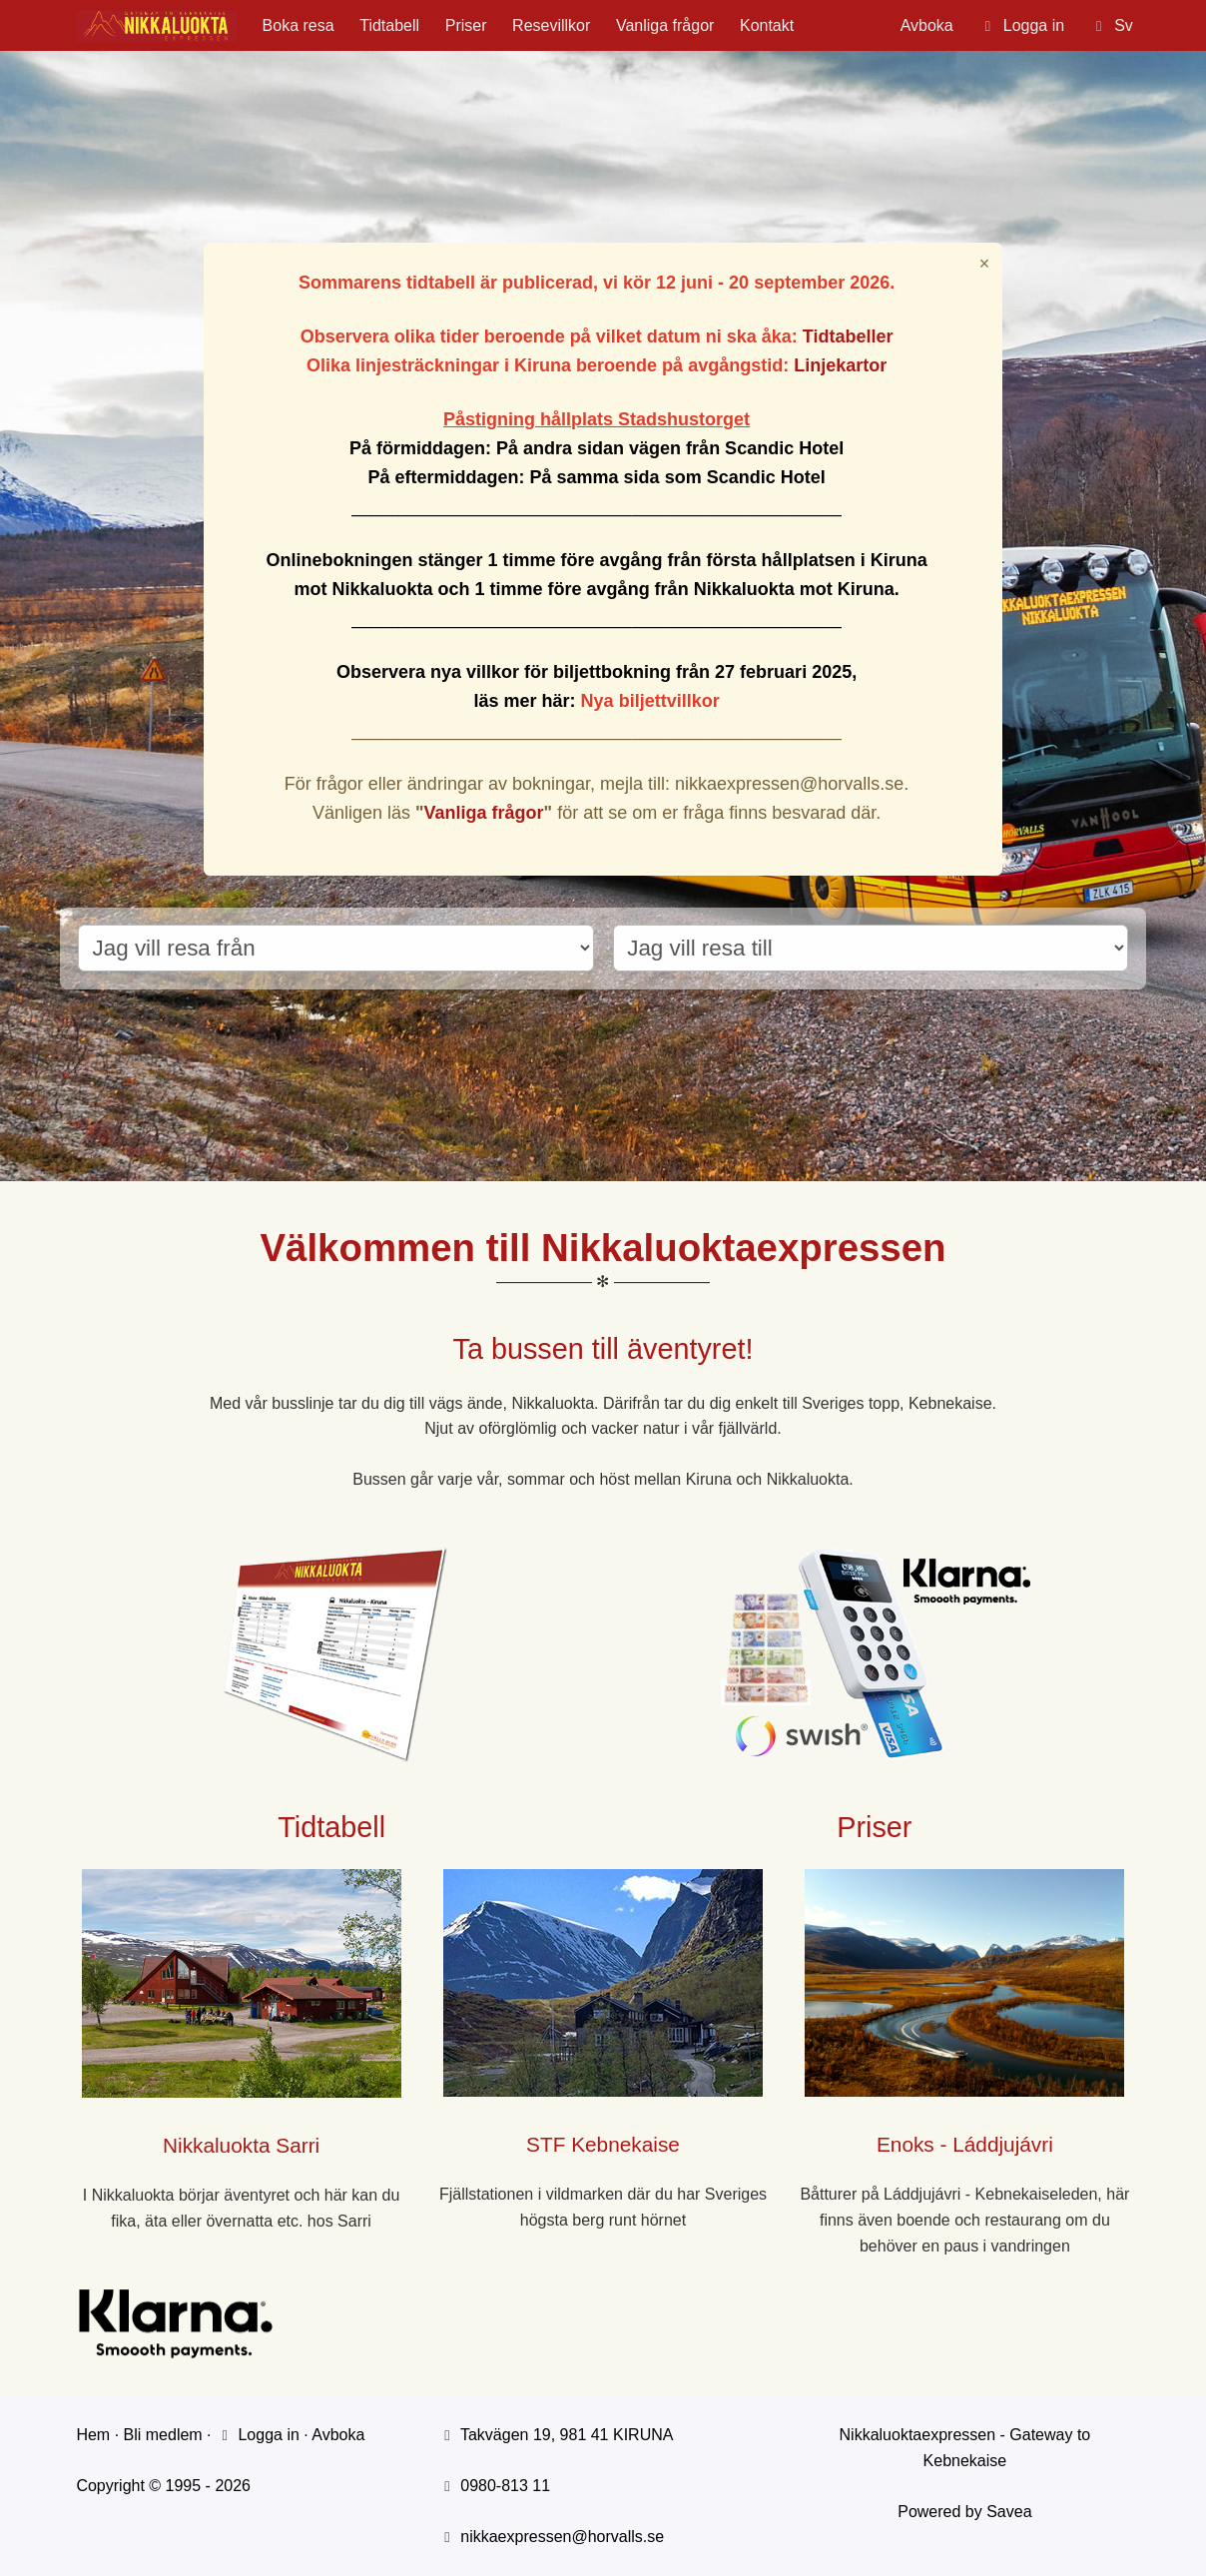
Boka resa (298, 25)
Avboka (927, 25)
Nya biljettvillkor (650, 701)
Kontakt (767, 25)
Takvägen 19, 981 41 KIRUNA (566, 2434)
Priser (466, 25)
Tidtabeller (848, 336)
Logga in (258, 2434)
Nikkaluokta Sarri (241, 2145)
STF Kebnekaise (603, 2144)
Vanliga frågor (665, 25)
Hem (93, 2434)
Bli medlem (163, 2434)
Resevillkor (551, 25)
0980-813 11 (505, 2485)
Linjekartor (840, 365)
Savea (1008, 2511)
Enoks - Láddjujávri (965, 2144)
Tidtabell (389, 25)
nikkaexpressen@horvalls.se (562, 2536)
